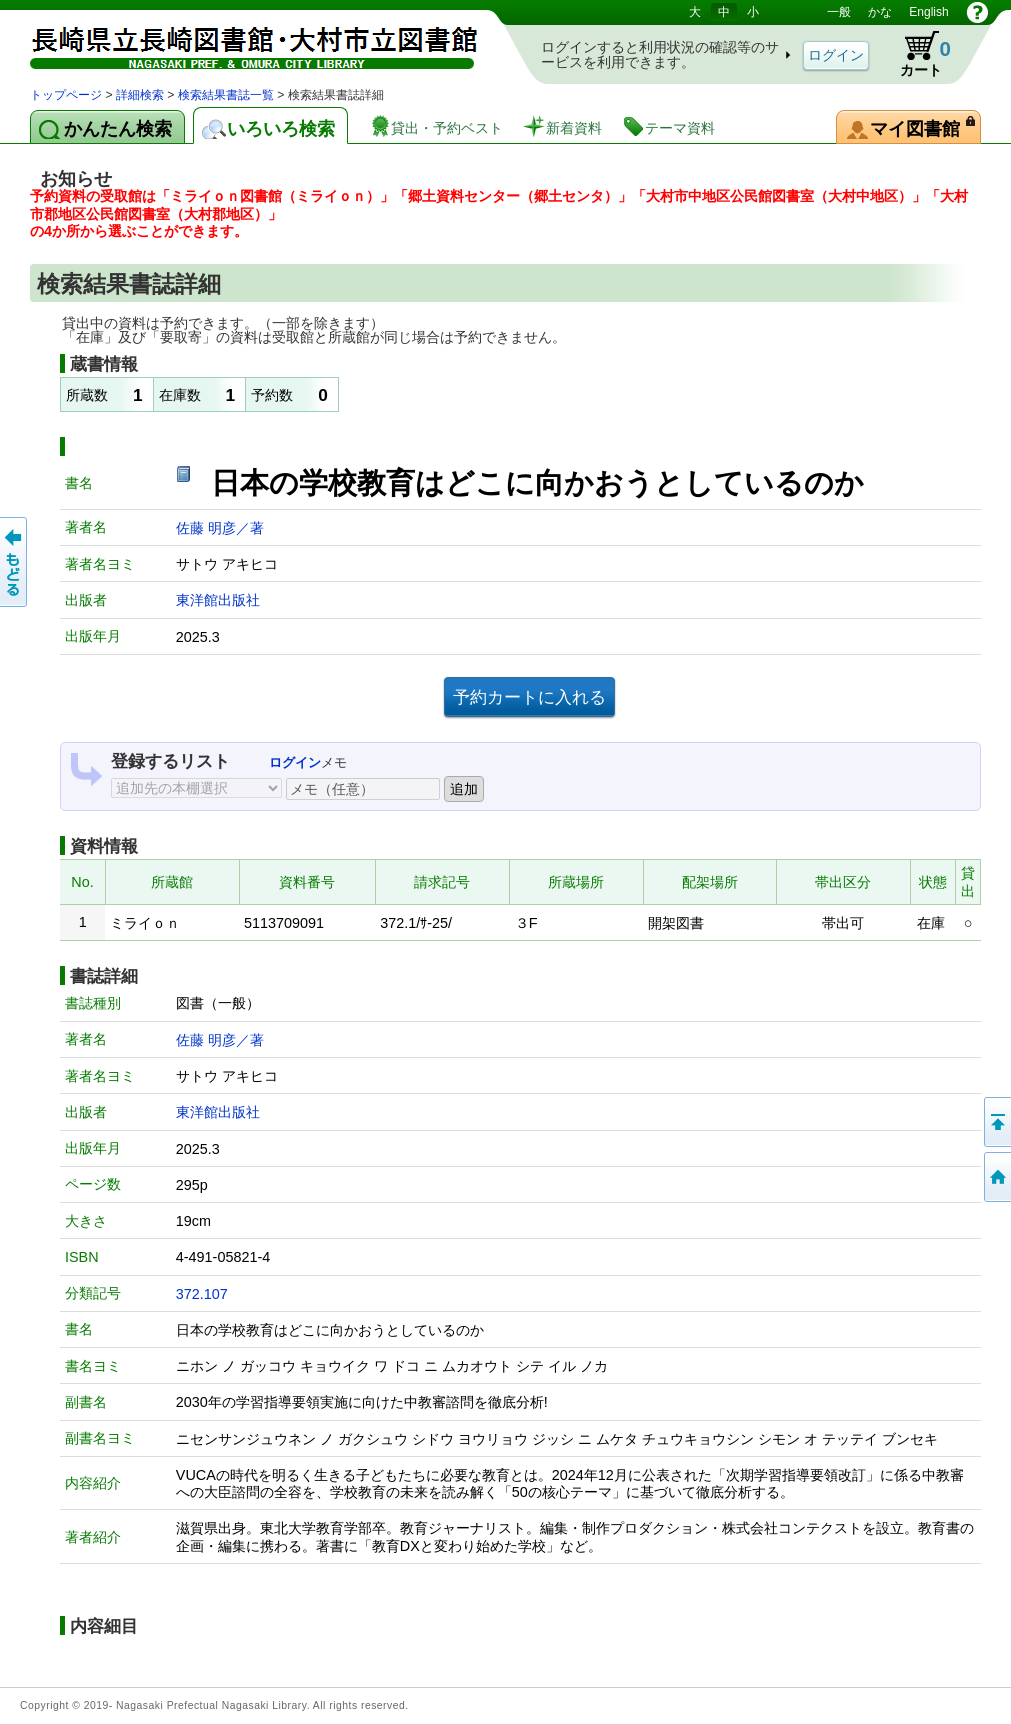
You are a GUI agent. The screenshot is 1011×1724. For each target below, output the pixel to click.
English (928, 12)
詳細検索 (140, 95)
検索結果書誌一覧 (226, 95)
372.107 (202, 1294)
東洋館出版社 (218, 600)
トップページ (66, 95)
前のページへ (15, 562)
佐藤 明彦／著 (220, 528)
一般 (839, 12)
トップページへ (996, 1177)
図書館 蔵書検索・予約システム (240, 42)
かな (880, 12)
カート (916, 54)
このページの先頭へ (996, 1122)
